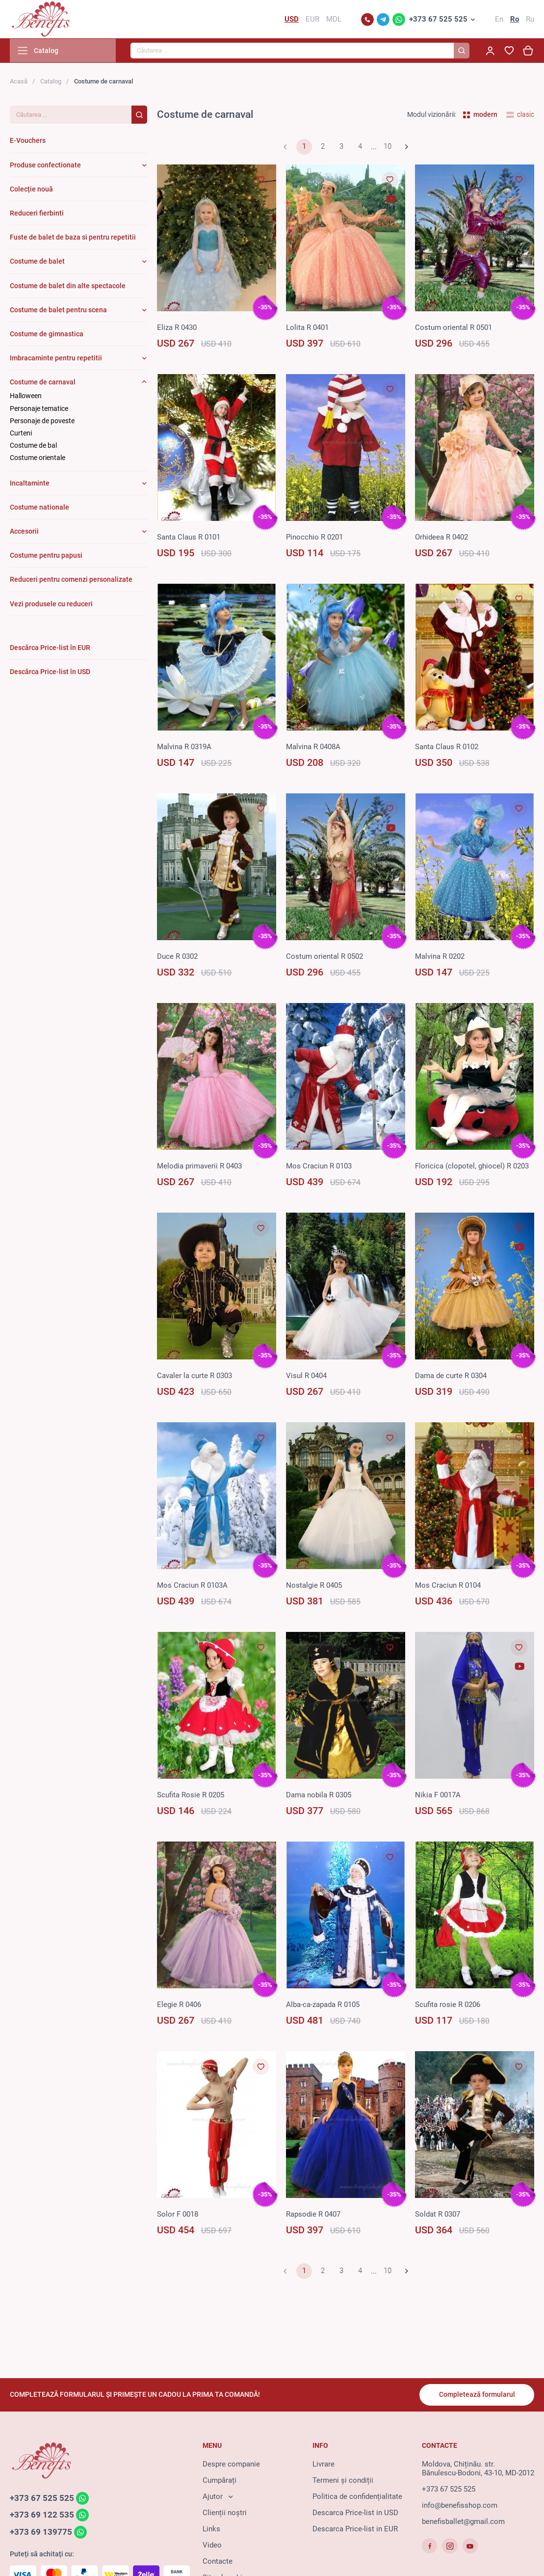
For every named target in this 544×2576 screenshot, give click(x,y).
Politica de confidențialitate (357, 2497)
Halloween (26, 397)
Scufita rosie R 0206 (447, 2005)
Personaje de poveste (42, 422)
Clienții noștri (225, 2513)
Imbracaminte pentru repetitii (56, 359)
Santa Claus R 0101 (188, 538)
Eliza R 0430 (177, 328)
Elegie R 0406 (179, 2005)
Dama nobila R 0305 (318, 1795)
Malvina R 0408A (313, 747)
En (499, 19)
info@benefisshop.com (459, 2505)
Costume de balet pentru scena (58, 311)
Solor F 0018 (177, 2215)
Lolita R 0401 (307, 328)
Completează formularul (477, 2395)
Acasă (18, 82)
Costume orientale (37, 458)
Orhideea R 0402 (441, 538)
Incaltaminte (30, 484)
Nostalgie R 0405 (314, 1586)
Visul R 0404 (306, 1376)
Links (211, 2529)
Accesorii (24, 532)
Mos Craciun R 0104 (448, 1586)
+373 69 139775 (41, 2533)
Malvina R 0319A (184, 747)
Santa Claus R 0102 (446, 747)
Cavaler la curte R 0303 (194, 1376)
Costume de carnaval (43, 383)
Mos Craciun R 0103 (319, 1167)
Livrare (323, 2464)
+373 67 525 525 (438, 19)
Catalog (50, 82)
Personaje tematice (39, 409)
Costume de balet (37, 262)
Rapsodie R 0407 (313, 2215)
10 (387, 147)
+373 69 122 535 (42, 2516)
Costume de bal (33, 446)
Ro (514, 19)
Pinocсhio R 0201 (314, 538)
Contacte (218, 2561)
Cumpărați (219, 2480)
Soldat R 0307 (437, 2215)
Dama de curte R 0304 (451, 1376)
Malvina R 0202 (440, 957)
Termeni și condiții (342, 2480)
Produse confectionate (45, 166)
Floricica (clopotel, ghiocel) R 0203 (472, 1167)
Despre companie (231, 2464)
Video (212, 2545)
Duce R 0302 (177, 957)
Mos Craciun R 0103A (192, 1586)
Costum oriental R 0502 (324, 957)
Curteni (21, 434)
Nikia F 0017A (438, 1795)
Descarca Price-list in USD (355, 2513)
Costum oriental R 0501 (453, 328)
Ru (530, 19)
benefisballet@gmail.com (463, 2522)
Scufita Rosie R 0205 (190, 1795)
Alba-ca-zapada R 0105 (323, 2005)
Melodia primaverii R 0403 (199, 1167)
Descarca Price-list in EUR (355, 2529)
